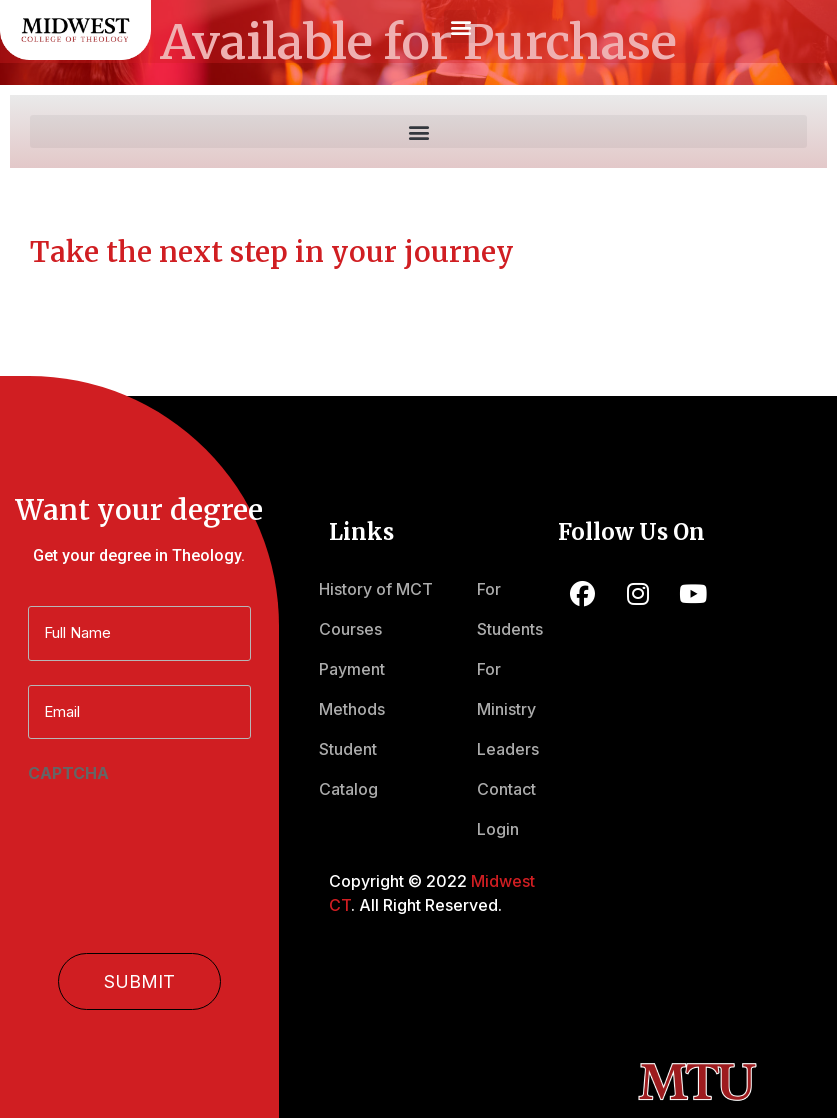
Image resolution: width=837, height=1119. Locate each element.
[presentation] (180, 828)
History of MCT (376, 589)
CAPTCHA (68, 773)
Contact (506, 789)
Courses (350, 629)
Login (498, 829)
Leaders (508, 749)
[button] (460, 26)
